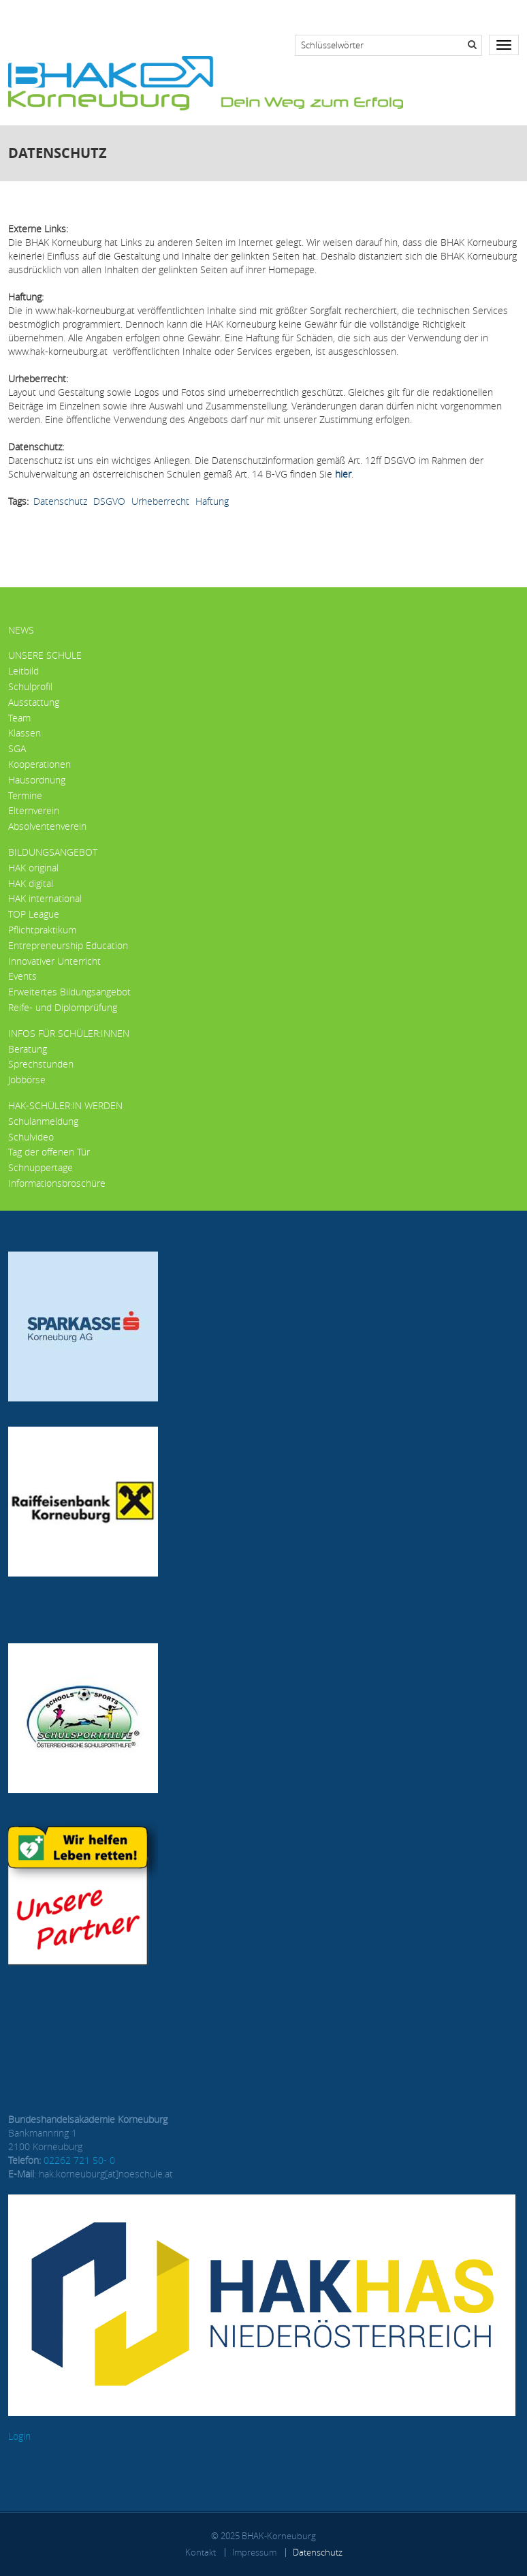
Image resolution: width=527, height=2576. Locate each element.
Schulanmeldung (43, 1121)
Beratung (27, 1048)
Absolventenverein (47, 826)
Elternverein (33, 810)
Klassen (24, 732)
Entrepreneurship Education (68, 945)
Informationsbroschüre (57, 1183)
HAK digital (30, 883)
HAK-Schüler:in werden (65, 1105)
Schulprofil (30, 686)
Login (19, 2436)
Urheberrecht (160, 501)
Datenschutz (60, 501)
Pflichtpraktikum (42, 929)
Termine (25, 795)
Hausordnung (36, 779)
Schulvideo (31, 1136)
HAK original (33, 867)
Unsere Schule (45, 655)
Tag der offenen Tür (49, 1151)
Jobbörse (27, 1079)
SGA (17, 748)
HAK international (45, 898)
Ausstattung (33, 702)
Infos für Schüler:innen (68, 1033)
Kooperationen (39, 764)
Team (19, 717)
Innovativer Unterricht (54, 961)
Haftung (212, 501)
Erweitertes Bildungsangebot (69, 991)
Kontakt (200, 2552)
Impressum (254, 2552)
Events (22, 975)
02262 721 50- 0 (79, 2160)
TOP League (33, 913)
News (21, 629)
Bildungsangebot (52, 851)
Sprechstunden (41, 1063)
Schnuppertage (40, 1167)
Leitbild (23, 670)
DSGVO (109, 501)
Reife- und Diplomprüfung (62, 1007)
